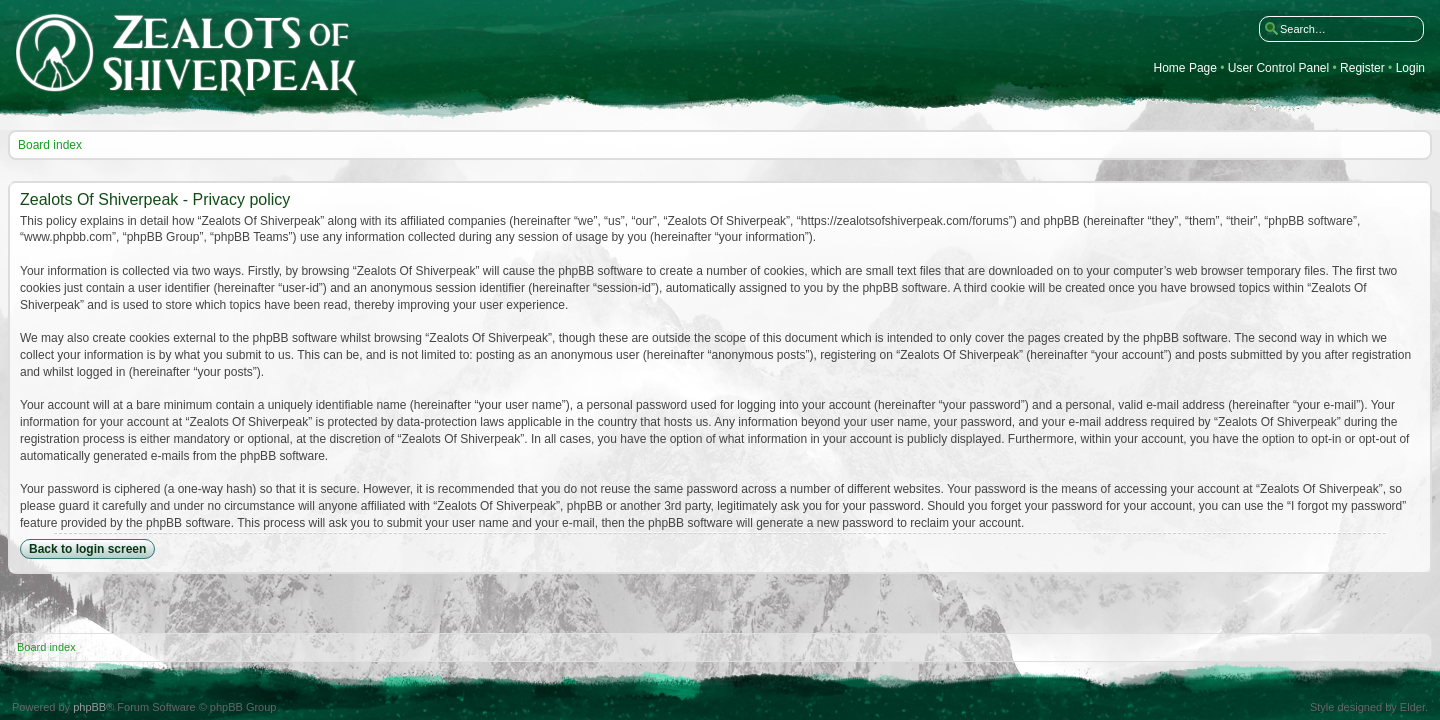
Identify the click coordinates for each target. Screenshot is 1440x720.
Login (1410, 68)
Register (1362, 68)
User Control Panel (1278, 68)
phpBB (89, 707)
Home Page (1185, 68)
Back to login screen (87, 549)
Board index (50, 145)
